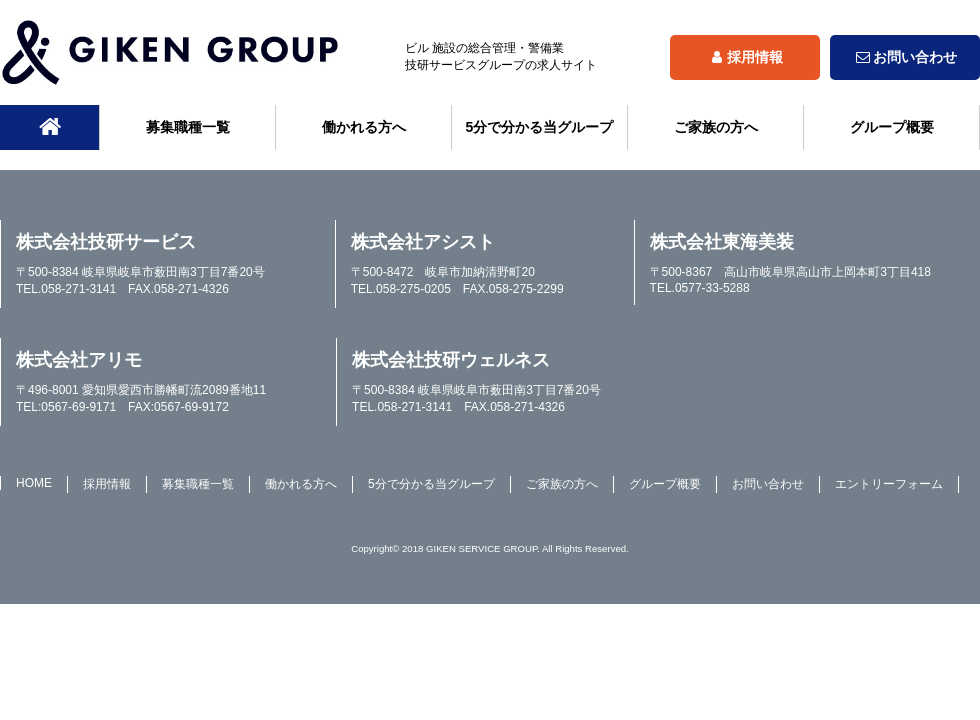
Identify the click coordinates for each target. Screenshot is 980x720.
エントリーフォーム (889, 484)
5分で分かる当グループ (540, 127)
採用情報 (745, 57)
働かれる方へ (364, 127)
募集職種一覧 (188, 127)
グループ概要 (892, 127)
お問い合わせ (905, 57)
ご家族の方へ (716, 127)
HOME (34, 483)
